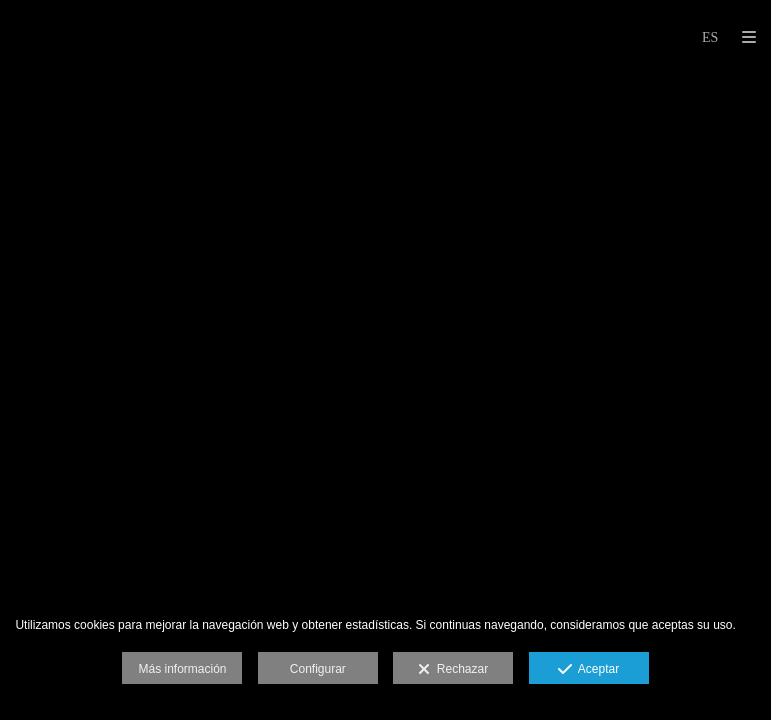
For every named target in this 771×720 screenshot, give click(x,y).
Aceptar (588, 670)
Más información (182, 669)
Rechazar (453, 670)
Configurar (318, 669)
